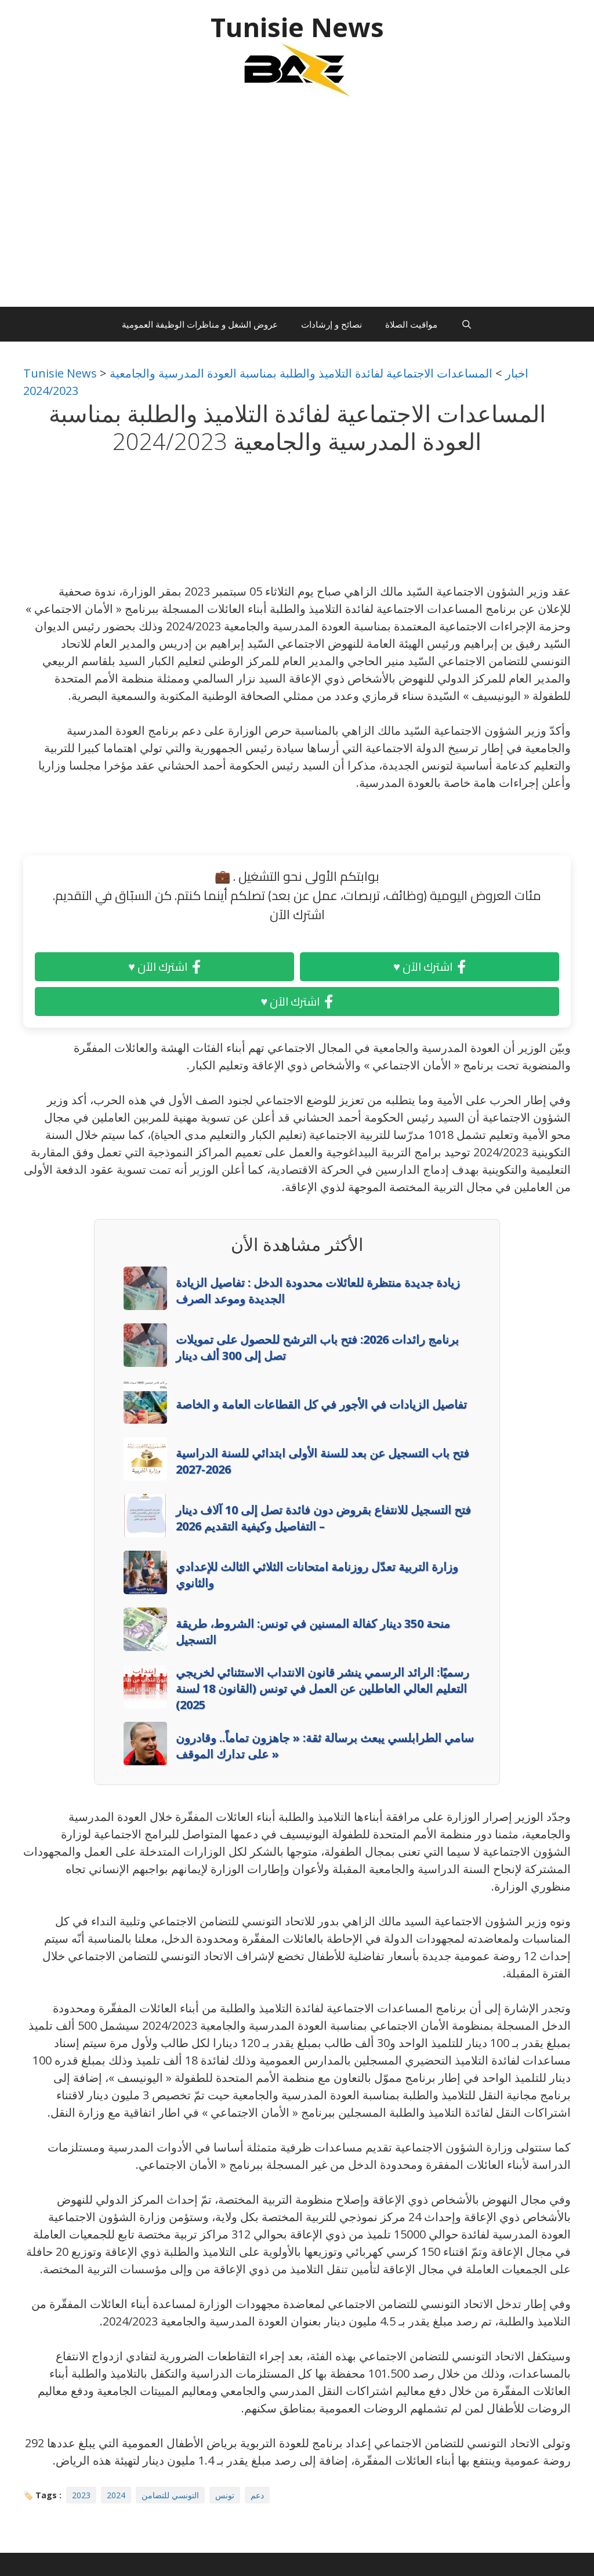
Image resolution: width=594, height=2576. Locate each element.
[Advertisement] (297, 208)
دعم (257, 2495)
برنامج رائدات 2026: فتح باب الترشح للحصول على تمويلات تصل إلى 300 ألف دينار (317, 1347)
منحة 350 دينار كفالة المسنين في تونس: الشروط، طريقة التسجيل (313, 1632)
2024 (116, 2495)
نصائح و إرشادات (331, 324)
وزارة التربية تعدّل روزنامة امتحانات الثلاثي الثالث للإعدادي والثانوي (317, 1575)
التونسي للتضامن (170, 2495)
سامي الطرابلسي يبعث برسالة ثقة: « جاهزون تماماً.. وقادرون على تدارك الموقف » (325, 1746)
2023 (81, 2495)
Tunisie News (297, 27)
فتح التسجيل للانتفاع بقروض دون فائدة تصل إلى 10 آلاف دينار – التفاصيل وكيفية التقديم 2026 (323, 1518)
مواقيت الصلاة (411, 324)
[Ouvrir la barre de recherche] (466, 324)
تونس (224, 2495)
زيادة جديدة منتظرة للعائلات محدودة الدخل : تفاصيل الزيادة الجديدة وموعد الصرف (318, 1291)
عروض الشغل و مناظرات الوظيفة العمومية (200, 324)
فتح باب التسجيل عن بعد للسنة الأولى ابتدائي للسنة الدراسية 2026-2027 (322, 1461)
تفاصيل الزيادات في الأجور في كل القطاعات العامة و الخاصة (321, 1404)
